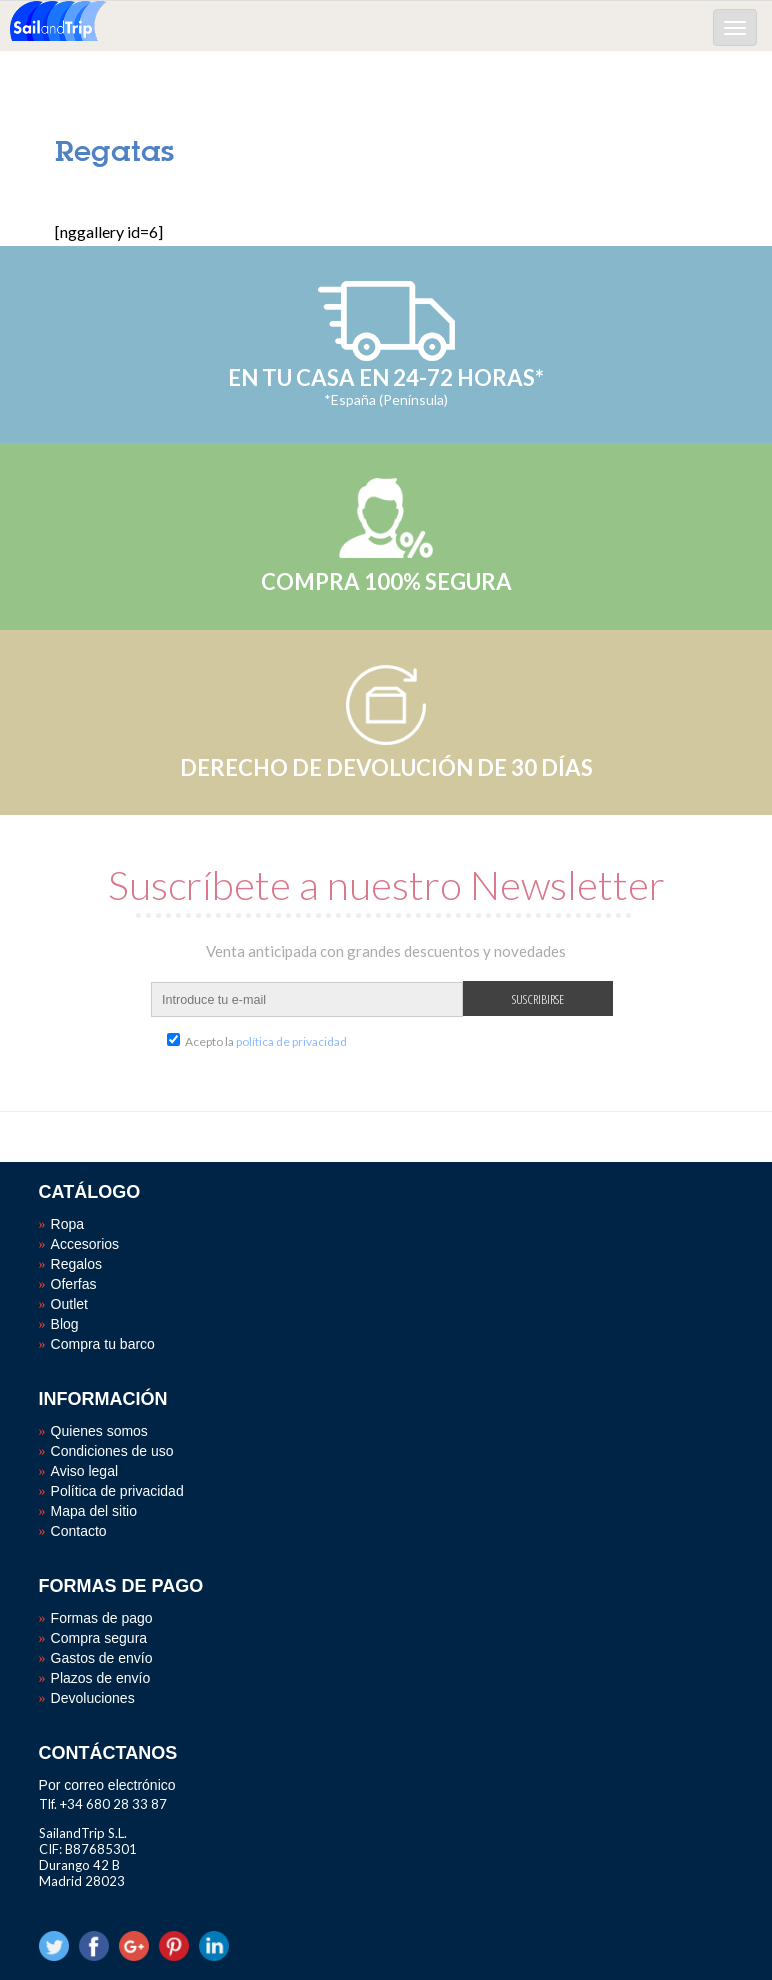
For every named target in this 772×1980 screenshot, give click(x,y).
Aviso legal (84, 1471)
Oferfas (74, 1284)
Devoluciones (93, 1698)
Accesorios (85, 1244)
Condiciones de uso (112, 1451)
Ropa (67, 1224)
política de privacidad (291, 1041)
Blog (65, 1324)
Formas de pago (102, 1618)
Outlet (69, 1304)
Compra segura (99, 1638)
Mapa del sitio (94, 1511)
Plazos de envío (101, 1678)
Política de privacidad (117, 1491)
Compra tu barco (103, 1344)
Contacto (79, 1531)
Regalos (76, 1264)
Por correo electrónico (107, 1785)
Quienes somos (99, 1431)
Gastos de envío (102, 1658)
